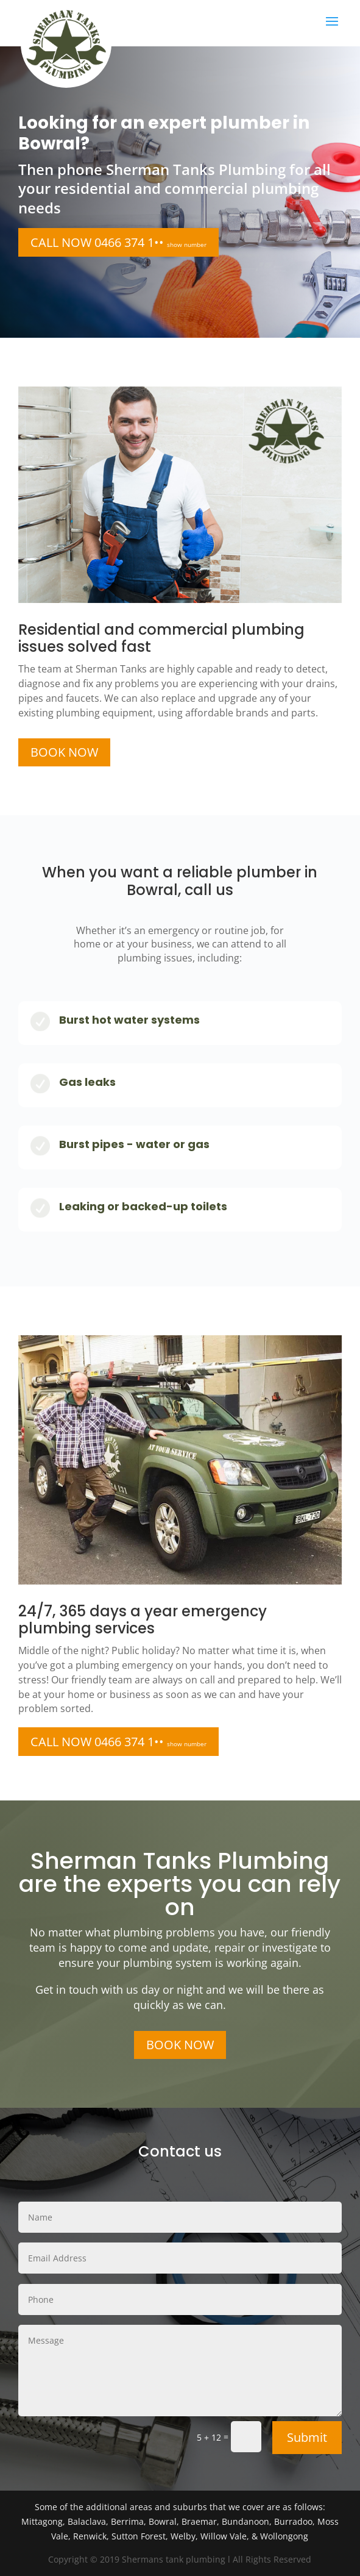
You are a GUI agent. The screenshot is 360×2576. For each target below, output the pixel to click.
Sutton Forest (138, 2536)
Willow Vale (223, 2536)
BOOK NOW (64, 752)
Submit (307, 2437)
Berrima (127, 2521)
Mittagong (42, 2521)
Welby (183, 2536)
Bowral (163, 2521)
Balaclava (87, 2521)
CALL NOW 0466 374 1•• (118, 242)
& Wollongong (280, 2536)
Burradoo (293, 2521)
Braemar (199, 2521)
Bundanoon (245, 2521)
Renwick (90, 2536)
